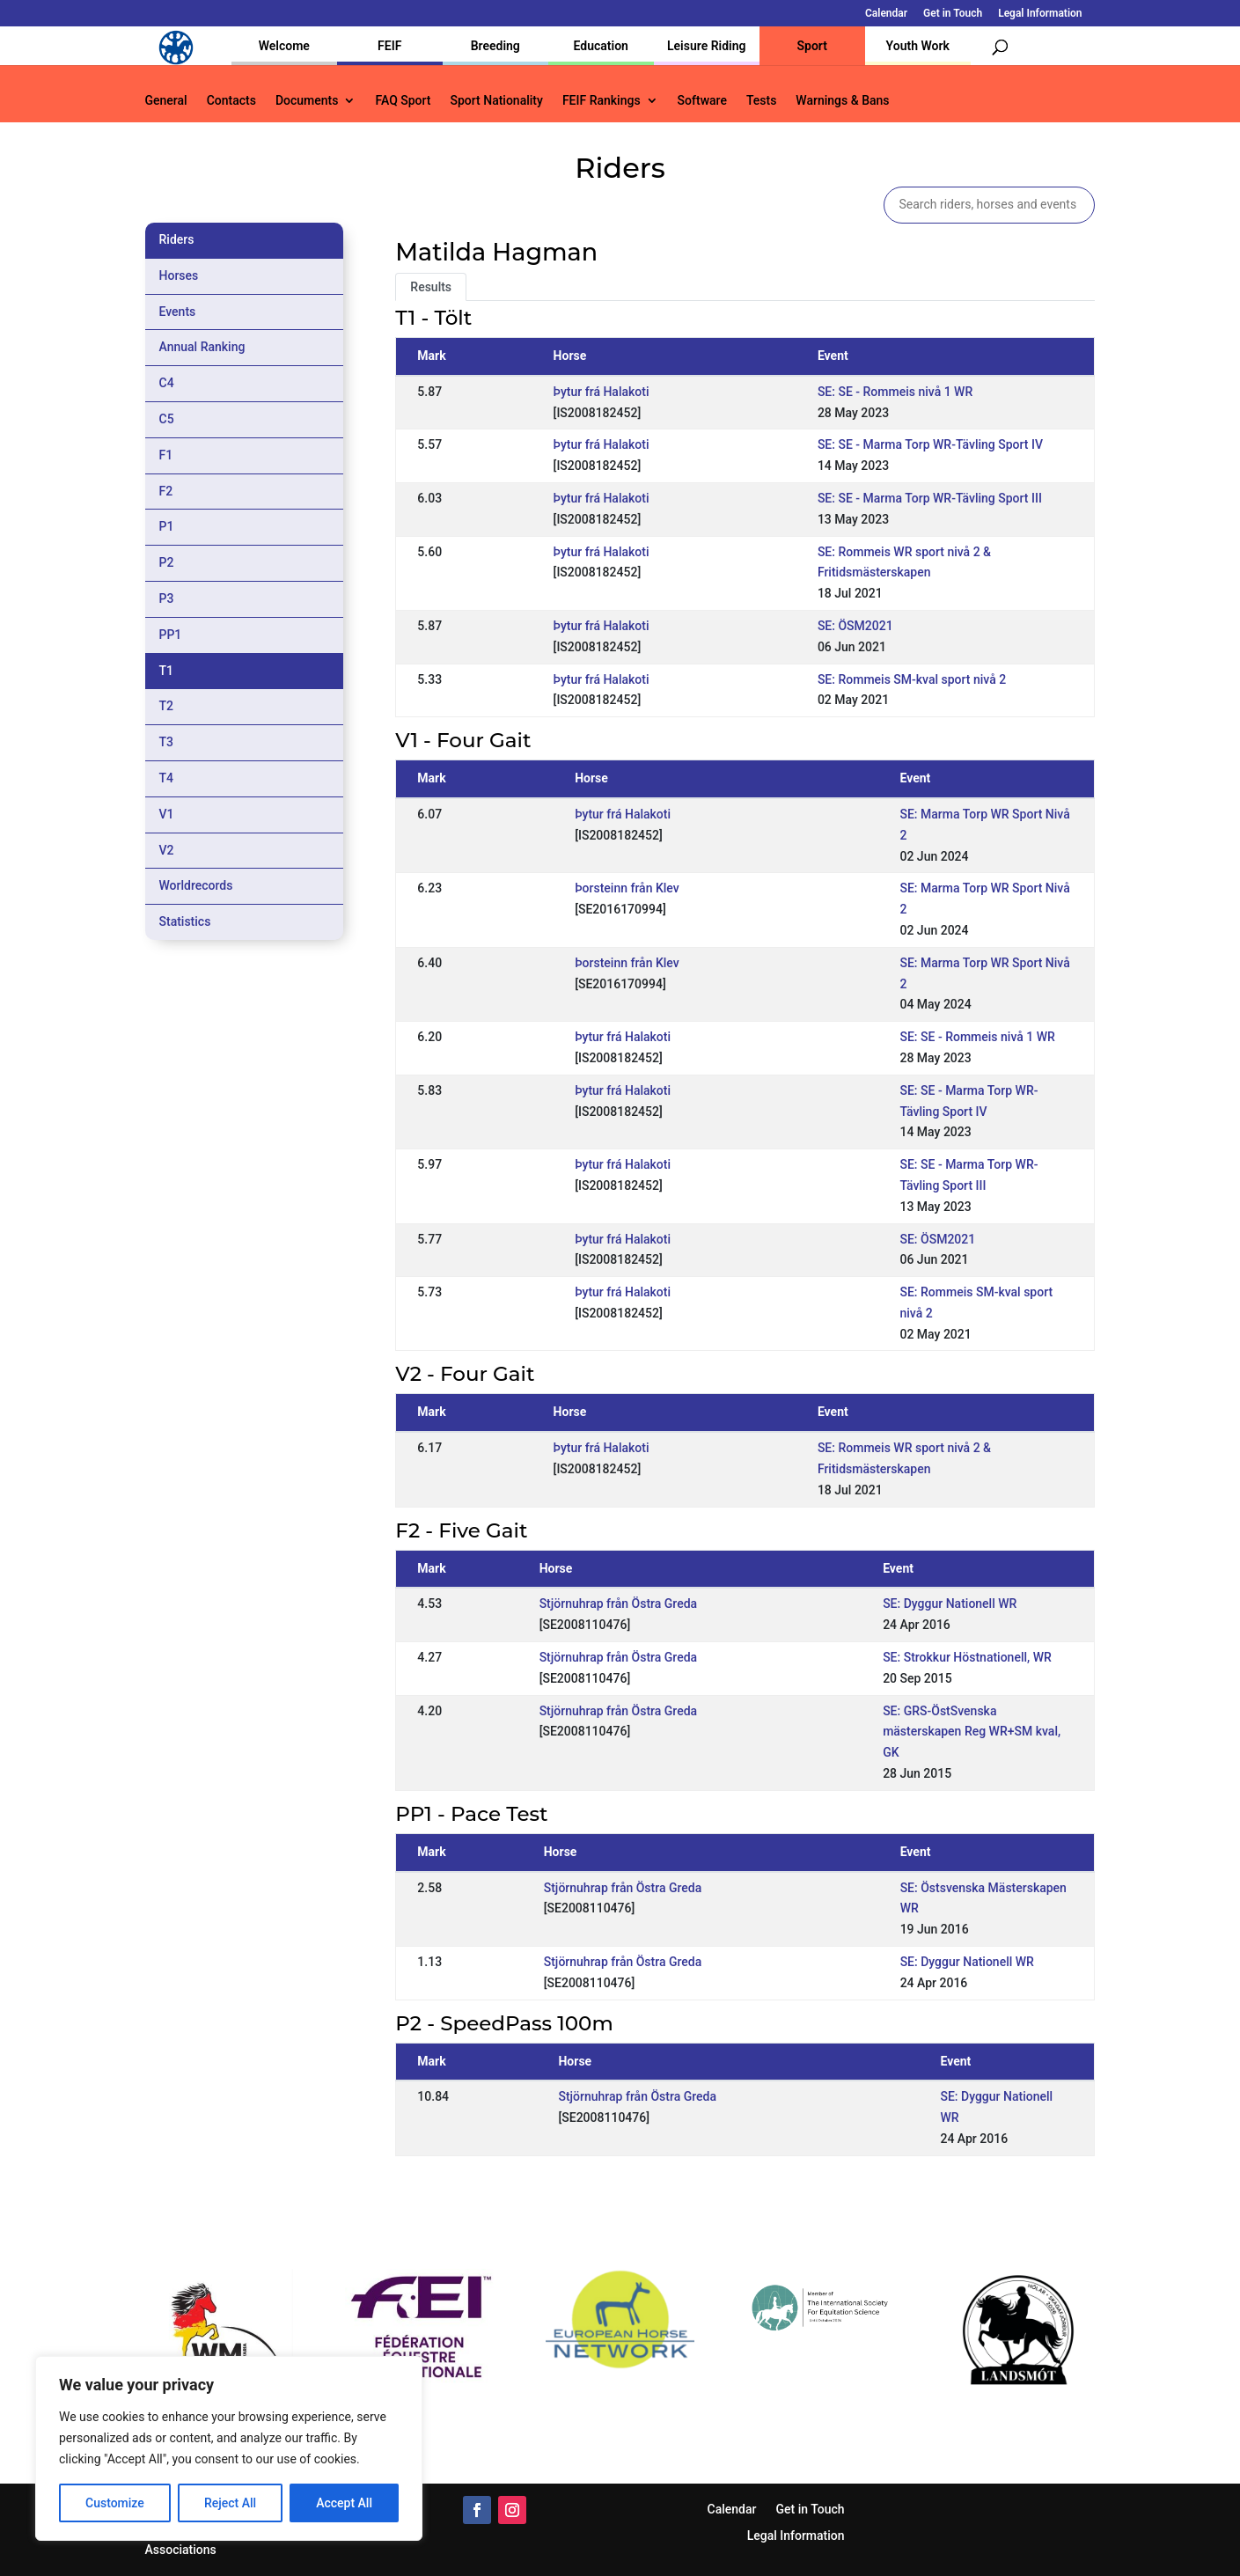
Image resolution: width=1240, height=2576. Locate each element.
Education (601, 46)
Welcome (284, 46)
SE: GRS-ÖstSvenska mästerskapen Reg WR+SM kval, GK (971, 1732)
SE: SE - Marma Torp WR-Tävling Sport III (930, 498)
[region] (228, 2448)
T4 (166, 778)
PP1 (170, 634)
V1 (166, 814)
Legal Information (1040, 13)
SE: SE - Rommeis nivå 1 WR (895, 392)
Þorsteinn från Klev (627, 888)
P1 (166, 526)
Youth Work (918, 46)
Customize (114, 2503)
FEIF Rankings (601, 100)
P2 (166, 562)
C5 (166, 419)
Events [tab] (177, 312)
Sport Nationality (497, 100)
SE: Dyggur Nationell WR (949, 1603)
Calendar (886, 13)
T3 (166, 742)
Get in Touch (952, 13)
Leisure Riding (706, 46)
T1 (166, 671)
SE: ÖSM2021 (855, 626)
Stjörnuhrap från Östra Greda (618, 1603)
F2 (166, 491)
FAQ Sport (402, 100)
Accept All (344, 2503)
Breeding (495, 46)
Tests (761, 100)
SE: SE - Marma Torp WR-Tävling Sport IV (930, 444)
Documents (307, 100)
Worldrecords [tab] (196, 885)
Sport (812, 46)
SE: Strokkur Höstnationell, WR (967, 1657)
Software (702, 100)
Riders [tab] (176, 239)
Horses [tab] (179, 275)
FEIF (389, 46)
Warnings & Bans (842, 100)
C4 (166, 383)
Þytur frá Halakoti (601, 392)
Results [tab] (430, 287)
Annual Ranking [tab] (202, 347)
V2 (166, 850)
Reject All (230, 2503)
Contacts (231, 100)
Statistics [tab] (185, 921)
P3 (166, 598)
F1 (166, 455)
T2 (166, 706)
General (166, 100)
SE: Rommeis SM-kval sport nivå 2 (912, 679)
